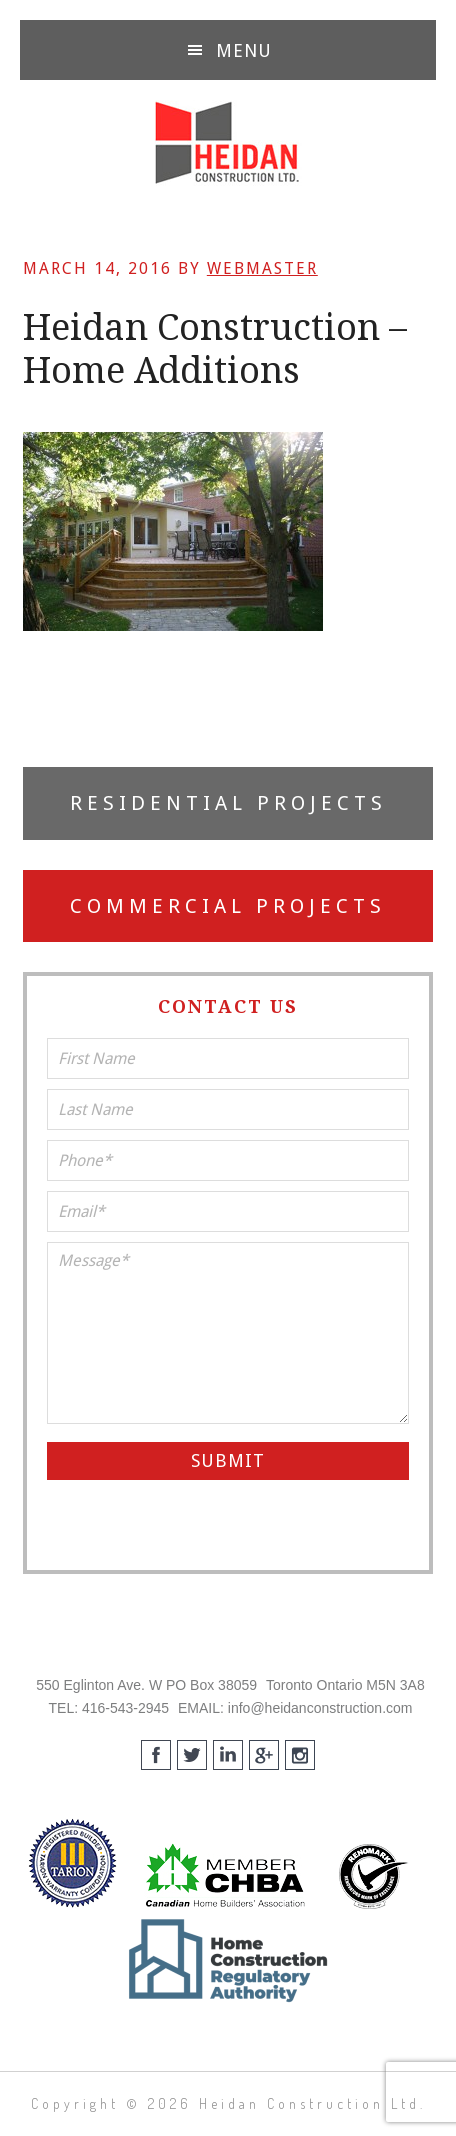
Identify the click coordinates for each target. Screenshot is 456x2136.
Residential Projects (228, 803)
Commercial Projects (228, 906)
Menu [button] (244, 50)
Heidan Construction (228, 143)
